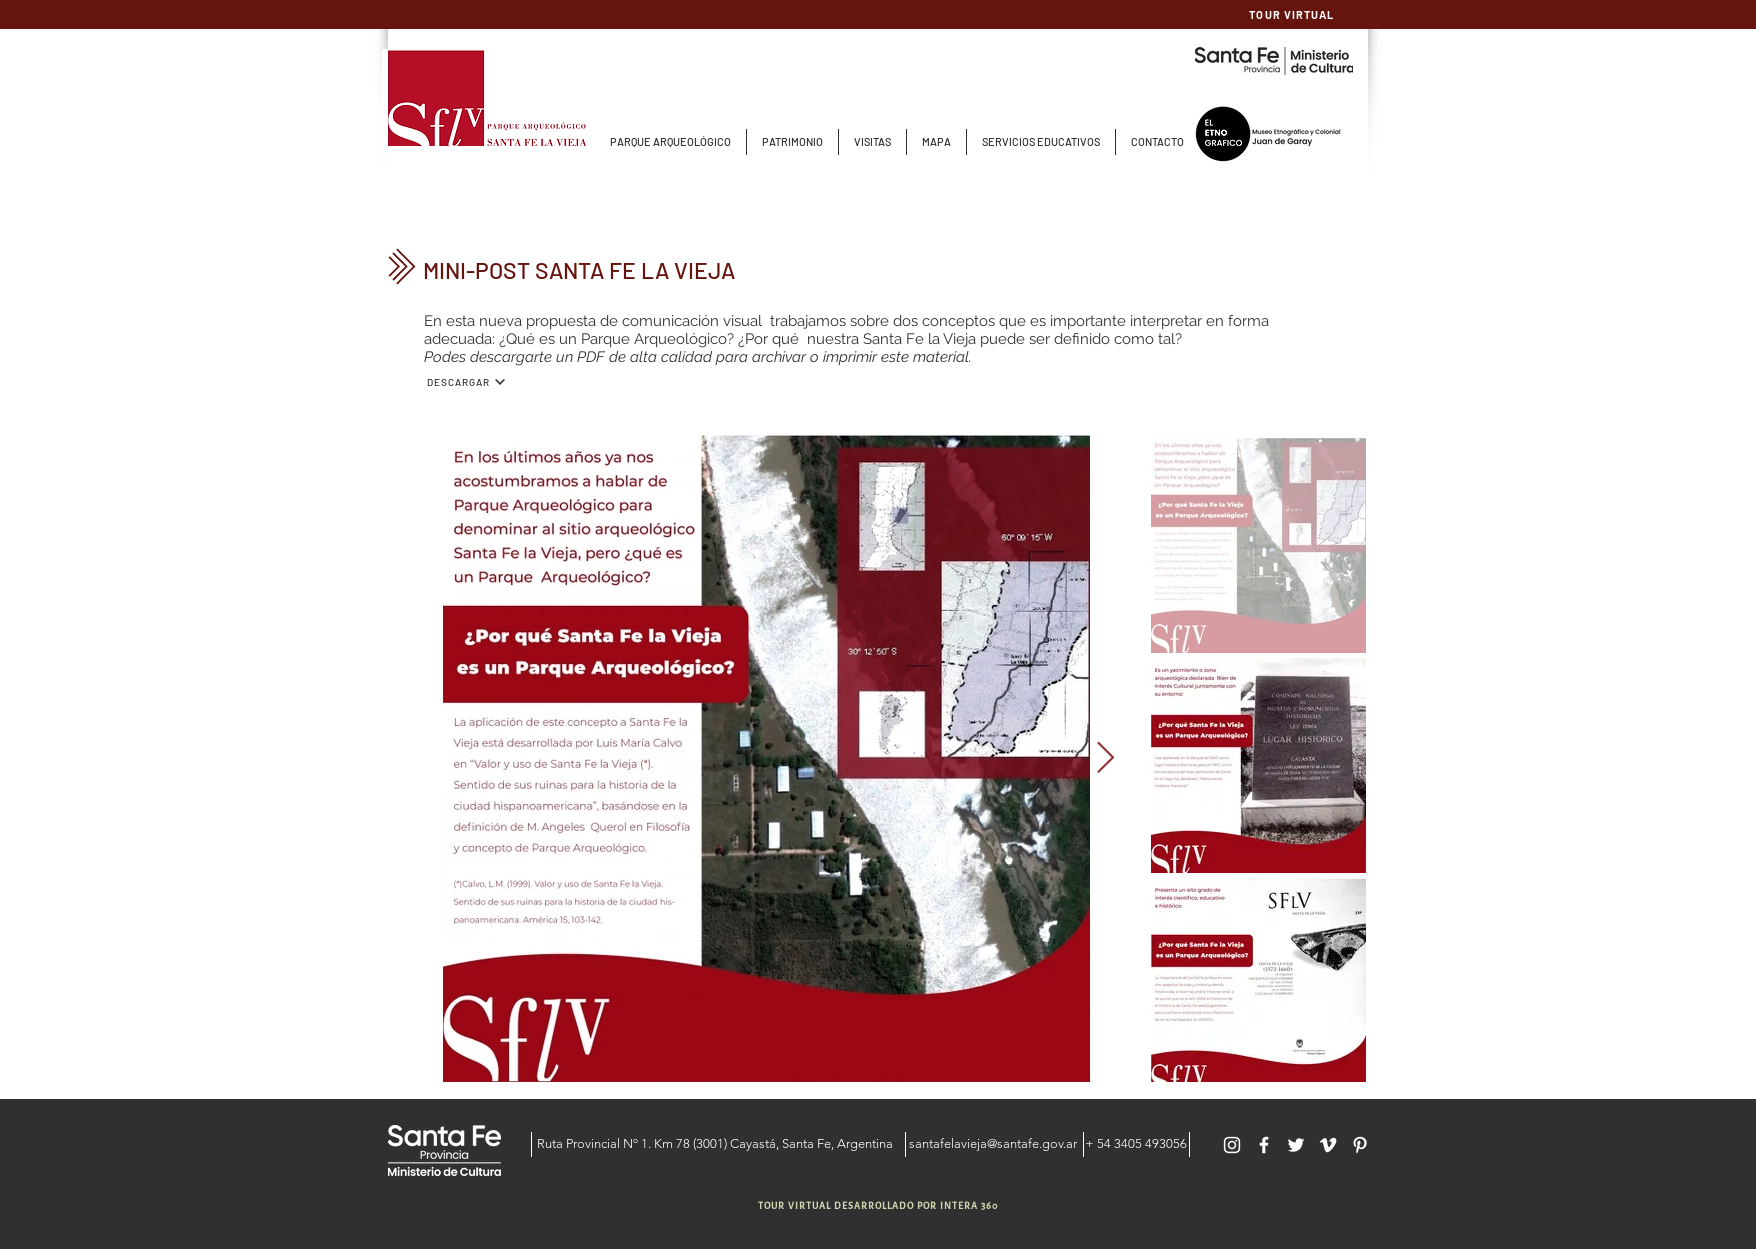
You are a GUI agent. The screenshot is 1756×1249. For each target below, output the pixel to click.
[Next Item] (1106, 759)
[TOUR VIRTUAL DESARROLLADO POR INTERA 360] (880, 1206)
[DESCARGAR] (466, 382)
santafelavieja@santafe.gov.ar (993, 1143)
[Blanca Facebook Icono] (1264, 1145)
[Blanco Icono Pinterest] (1360, 1145)
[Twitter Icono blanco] (1296, 1145)
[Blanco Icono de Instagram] (1232, 1145)
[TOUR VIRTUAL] (1294, 14)
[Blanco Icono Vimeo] (1328, 1145)
